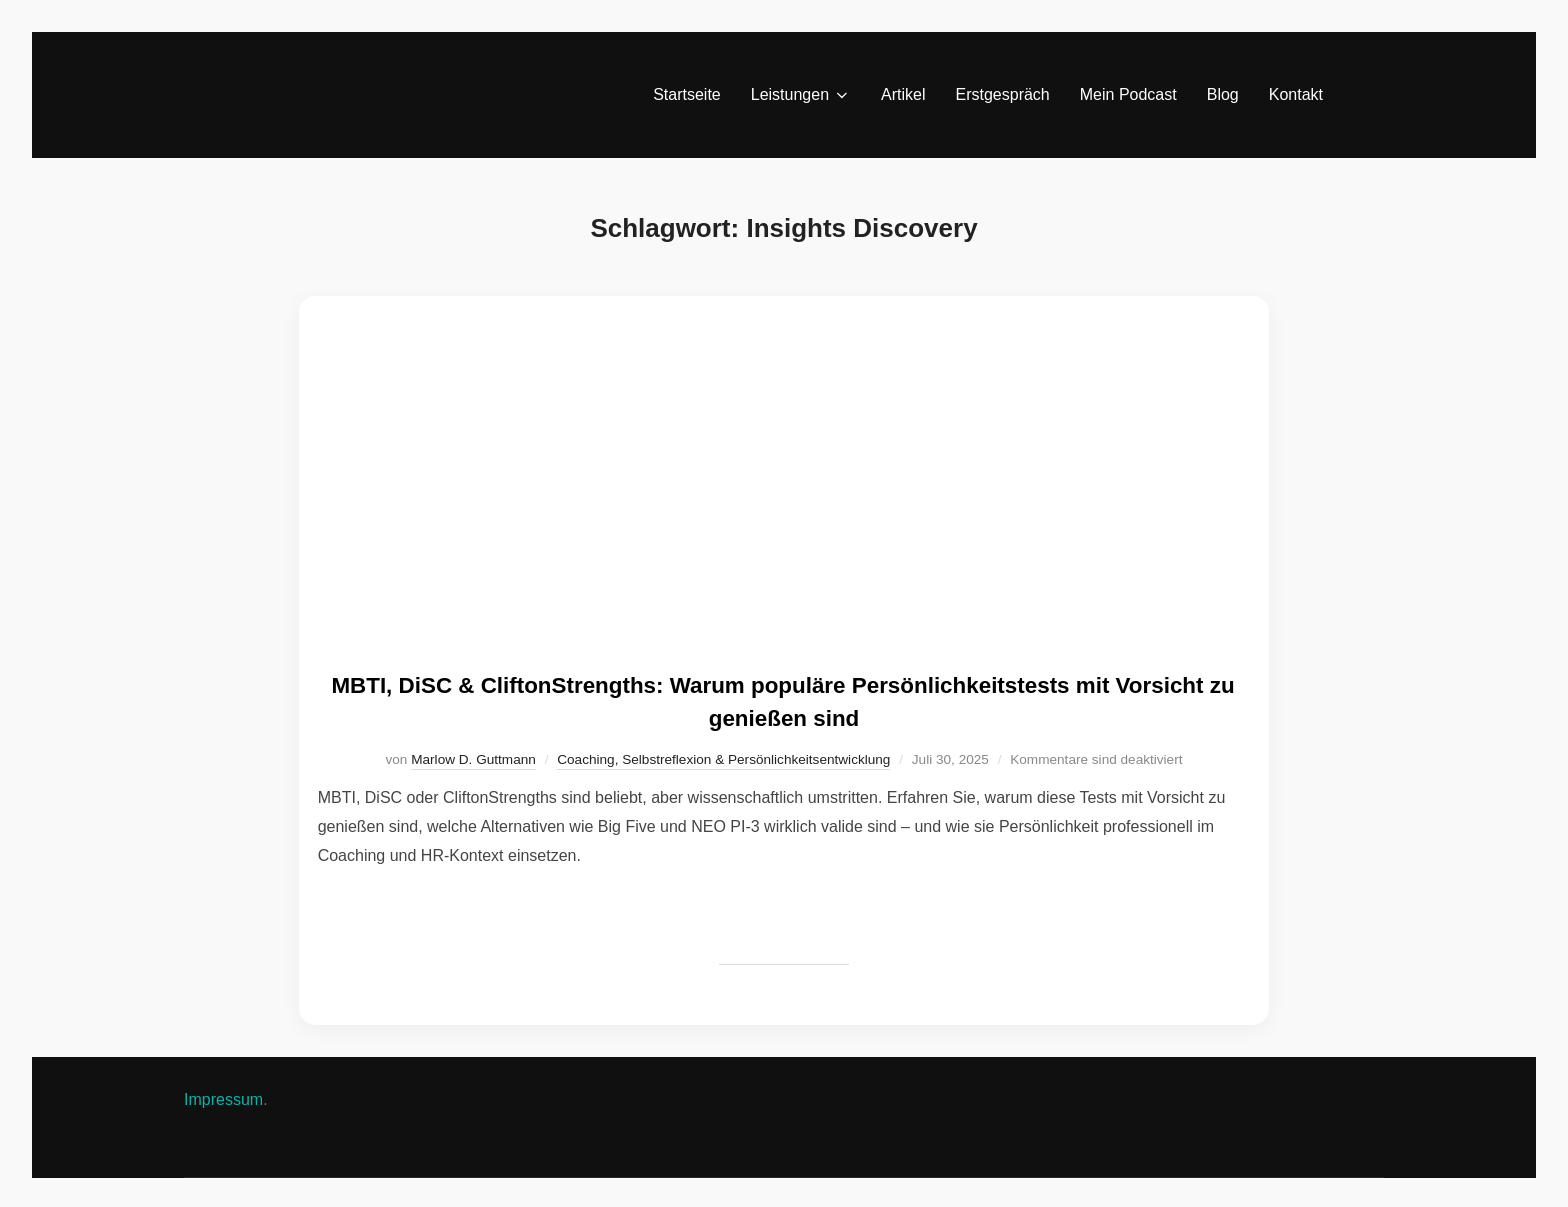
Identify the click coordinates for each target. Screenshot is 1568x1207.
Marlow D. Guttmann (473, 756)
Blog (1223, 94)
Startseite (687, 94)
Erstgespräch (1003, 94)
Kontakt (1296, 94)
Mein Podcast (1128, 94)
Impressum (223, 1096)
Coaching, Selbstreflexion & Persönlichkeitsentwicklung (723, 756)
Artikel (903, 94)
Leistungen (801, 95)
